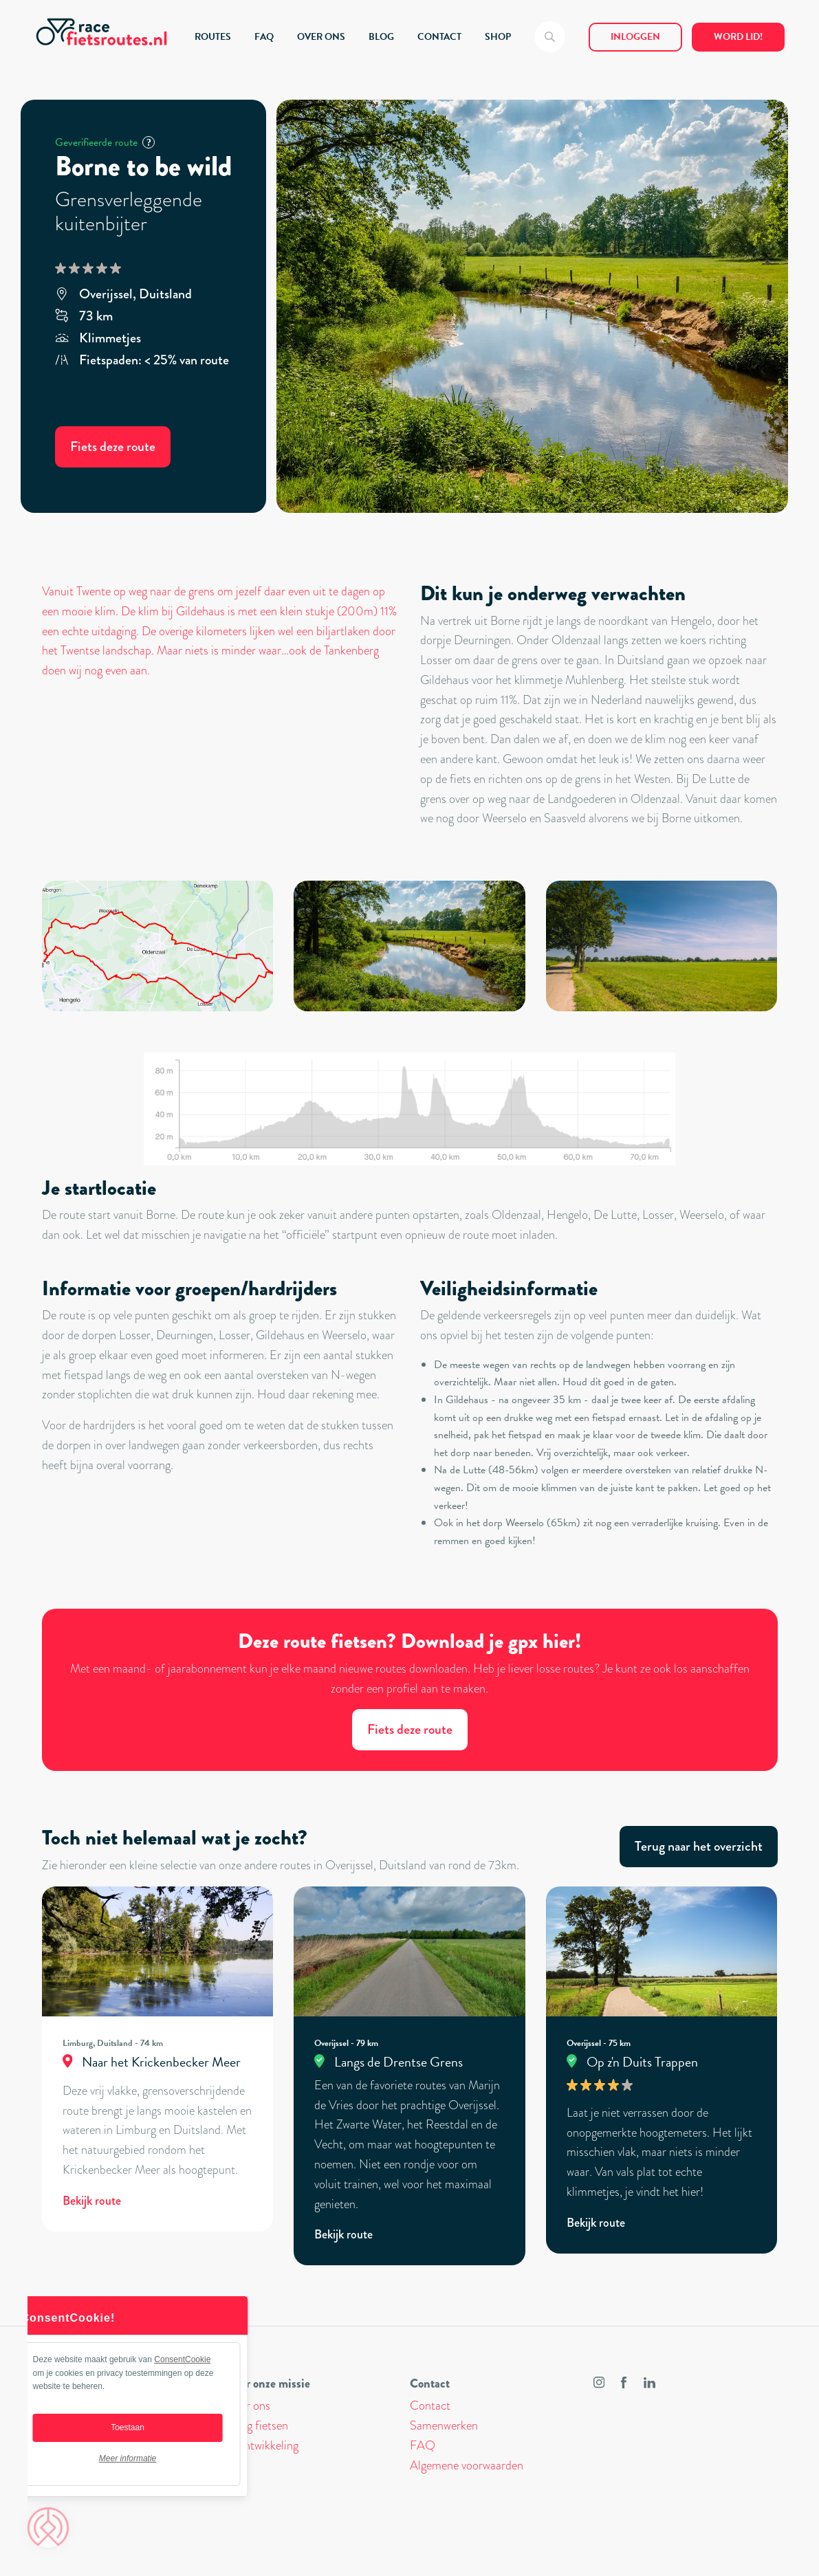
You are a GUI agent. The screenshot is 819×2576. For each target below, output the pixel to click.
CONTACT (439, 37)
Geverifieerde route (105, 142)
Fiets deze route (112, 446)
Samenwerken (444, 2425)
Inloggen (635, 37)
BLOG (381, 37)
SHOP (498, 37)
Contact (430, 2405)
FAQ (264, 37)
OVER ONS (321, 37)
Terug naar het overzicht (699, 1846)
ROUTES (213, 37)
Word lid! (738, 37)
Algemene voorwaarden (466, 2465)
